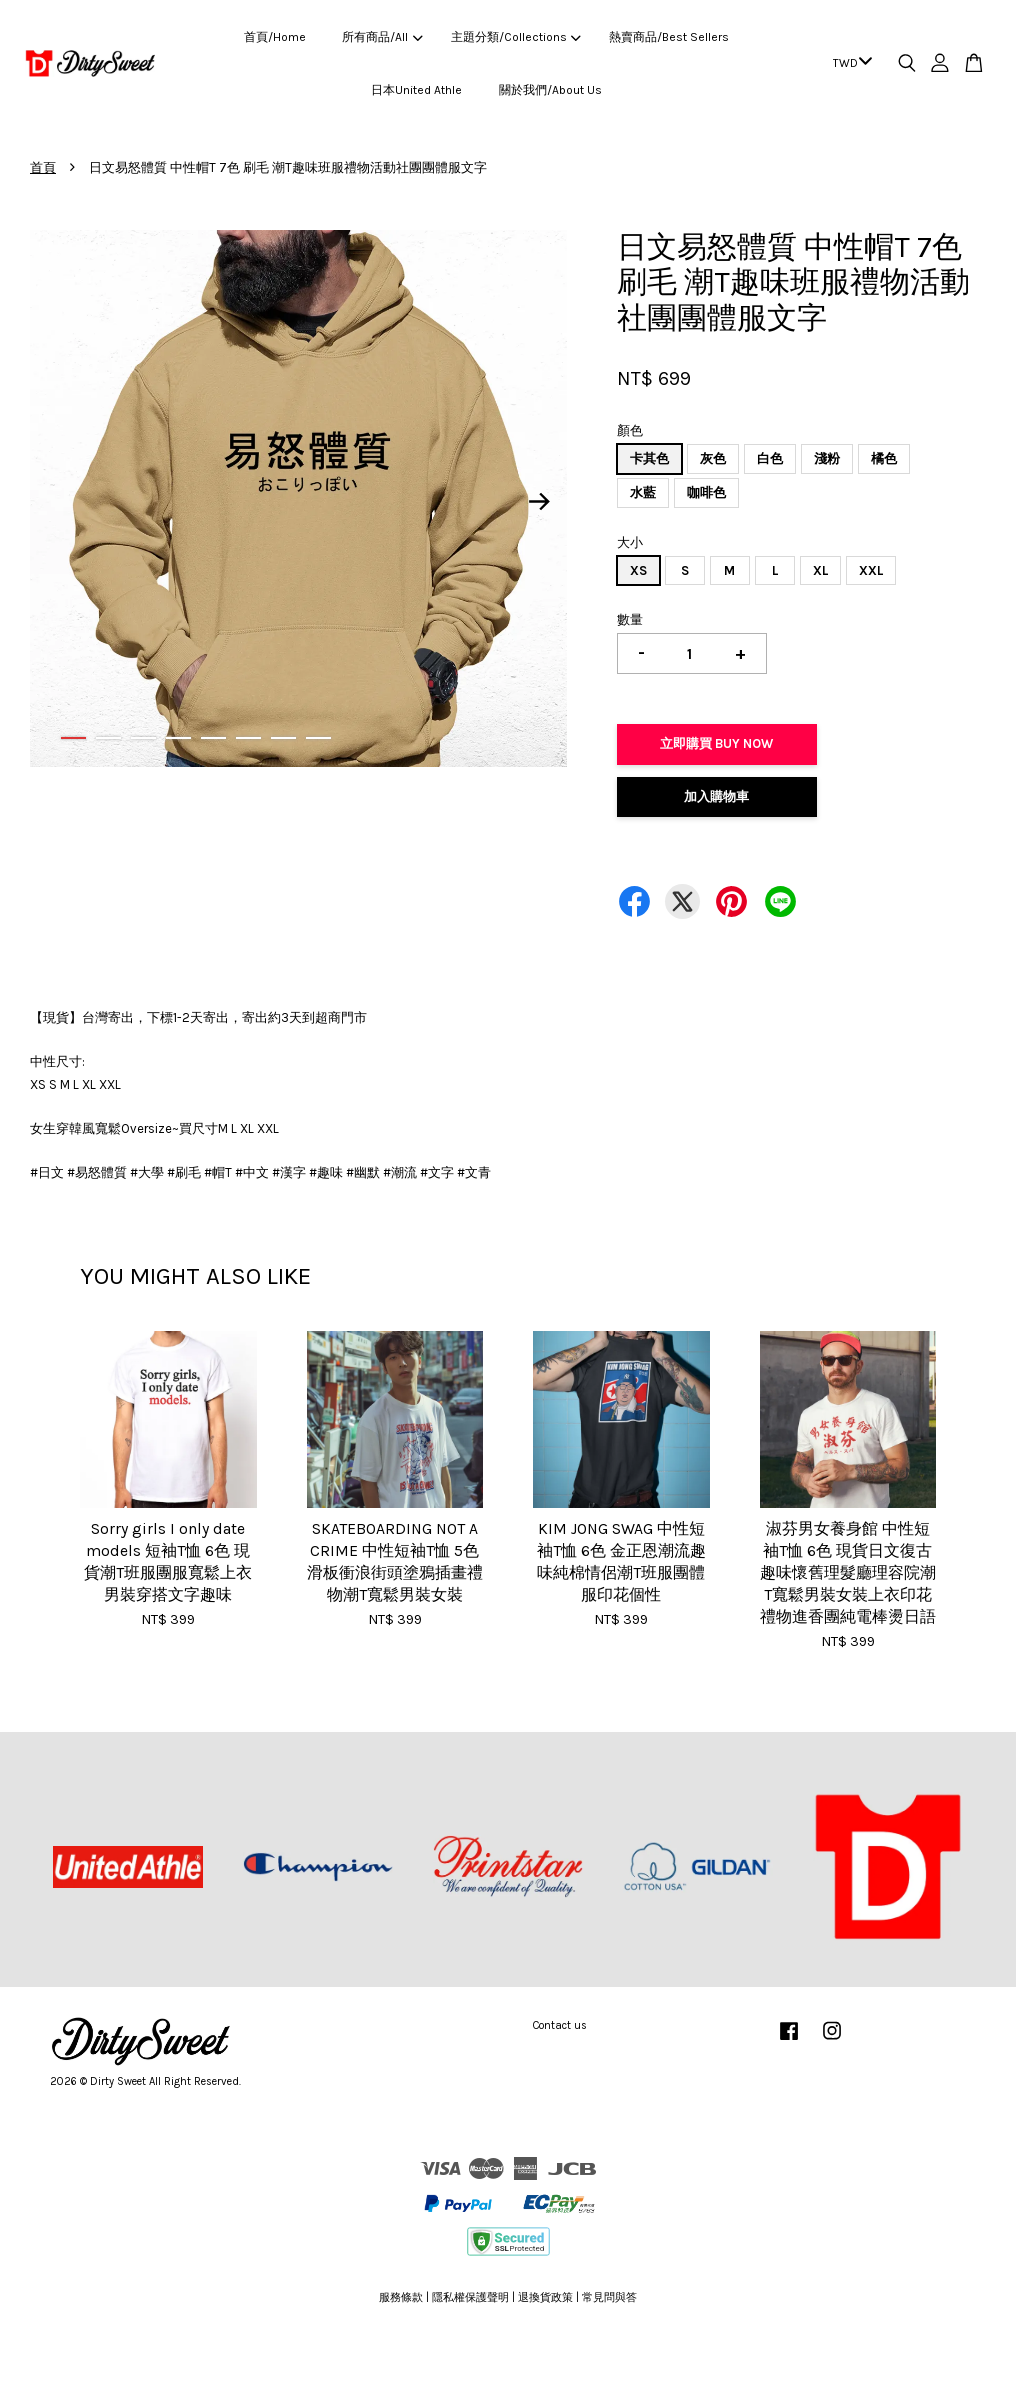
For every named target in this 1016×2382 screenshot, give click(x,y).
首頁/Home (275, 37)
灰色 (713, 458)
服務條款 (401, 2297)
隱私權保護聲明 (470, 2297)
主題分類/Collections (516, 37)
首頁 (43, 167)
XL (820, 570)
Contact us (560, 2025)
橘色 (884, 458)
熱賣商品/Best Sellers (669, 37)
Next (540, 502)
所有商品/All (382, 37)
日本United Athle (416, 90)
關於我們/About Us (550, 90)
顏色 (630, 430)
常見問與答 (609, 2297)
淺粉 (827, 458)
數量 (630, 619)
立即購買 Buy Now (716, 743)
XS (638, 570)
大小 (630, 542)
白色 (770, 458)
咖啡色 (706, 492)
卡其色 (649, 458)
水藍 (643, 492)
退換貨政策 (545, 2297)
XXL (871, 570)
